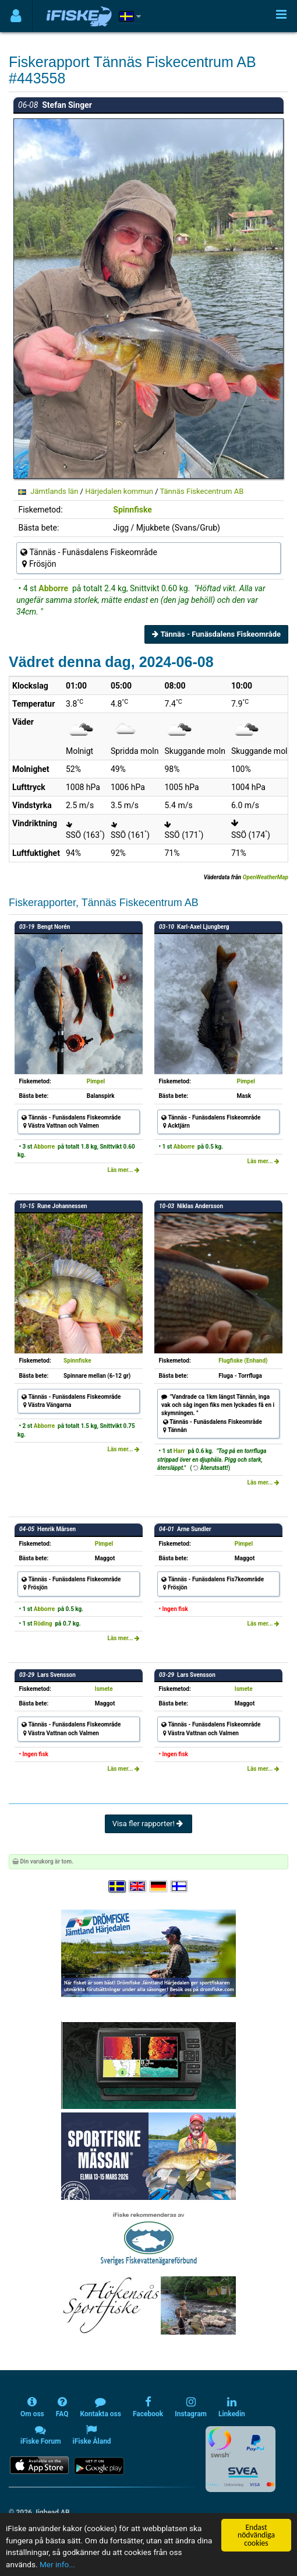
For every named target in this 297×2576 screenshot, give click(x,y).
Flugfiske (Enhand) (242, 1360)
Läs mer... (123, 1170)
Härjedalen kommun (119, 491)
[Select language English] (138, 1887)
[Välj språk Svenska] (117, 1887)
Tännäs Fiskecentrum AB (202, 491)
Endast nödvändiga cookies (256, 2535)
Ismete (104, 1689)
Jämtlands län (54, 491)
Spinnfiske (132, 509)
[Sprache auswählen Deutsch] (158, 1887)
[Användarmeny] (16, 16)
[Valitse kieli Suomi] (179, 1887)
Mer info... (57, 2564)
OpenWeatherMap (265, 877)
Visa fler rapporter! (148, 1823)
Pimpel (96, 1081)
